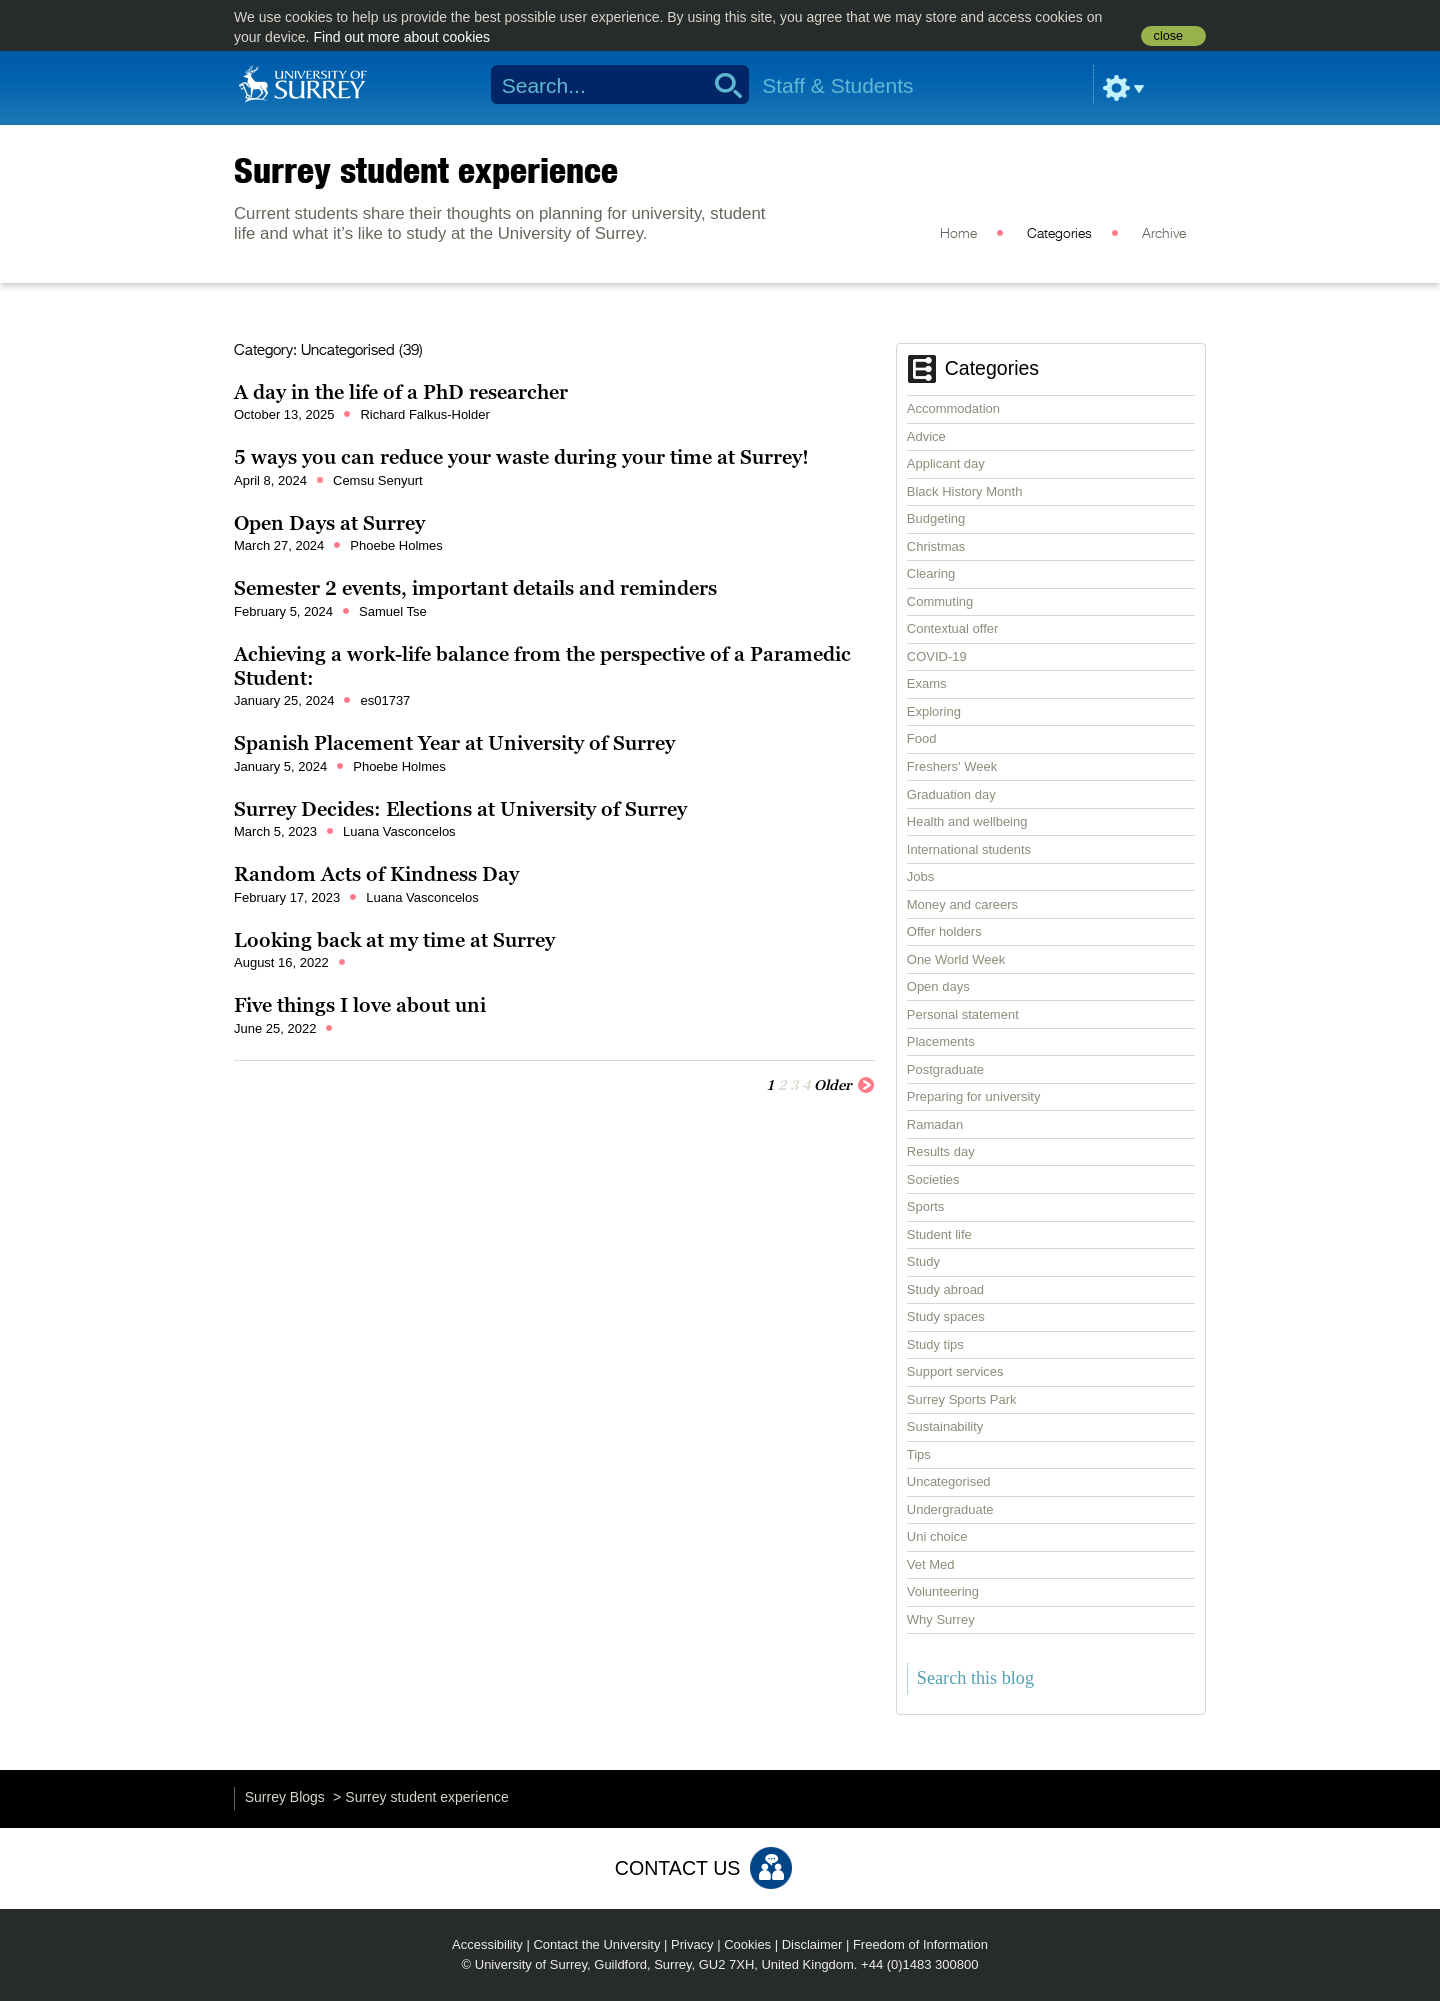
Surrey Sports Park (962, 1399)
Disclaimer (812, 1944)
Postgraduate (945, 1069)
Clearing (931, 573)
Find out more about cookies (401, 37)
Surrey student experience (426, 170)
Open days (938, 986)
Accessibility (487, 1944)
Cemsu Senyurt (378, 480)
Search (721, 85)
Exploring (934, 711)
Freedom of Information (920, 1944)
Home (958, 234)
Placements (941, 1041)
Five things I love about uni (360, 1005)
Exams (927, 683)
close (1168, 36)
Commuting (940, 601)
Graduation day (951, 794)
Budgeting (936, 518)
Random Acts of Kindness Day (376, 874)
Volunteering (943, 1591)
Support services (955, 1371)
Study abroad (945, 1289)
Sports (926, 1206)
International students (969, 849)
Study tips (935, 1344)
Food (922, 738)
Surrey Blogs (285, 1797)
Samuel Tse (393, 611)
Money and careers (962, 904)
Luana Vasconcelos (399, 831)
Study (923, 1261)
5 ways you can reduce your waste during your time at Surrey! (521, 457)
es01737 (385, 700)
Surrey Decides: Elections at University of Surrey (460, 809)
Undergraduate (950, 1509)
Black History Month (965, 491)
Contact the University (596, 1944)
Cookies (747, 1944)
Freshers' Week (952, 766)
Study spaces (946, 1316)
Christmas (936, 546)
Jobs (920, 876)
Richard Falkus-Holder (424, 414)
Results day (941, 1151)
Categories (1059, 234)
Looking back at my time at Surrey (394, 940)
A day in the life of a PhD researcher (401, 392)
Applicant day (946, 463)
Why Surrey (941, 1619)
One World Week (956, 959)
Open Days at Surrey (329, 523)
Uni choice (937, 1536)
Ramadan (935, 1124)
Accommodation (953, 408)
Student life (939, 1234)
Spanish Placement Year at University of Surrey (454, 743)
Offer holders (944, 931)
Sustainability (945, 1426)
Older (844, 1084)
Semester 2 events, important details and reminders (475, 588)
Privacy (692, 1944)
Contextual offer (953, 628)
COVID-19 (937, 656)
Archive (1164, 234)
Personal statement (963, 1014)
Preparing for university (974, 1096)
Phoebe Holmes (396, 545)
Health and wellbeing (967, 821)
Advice (926, 436)
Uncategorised (949, 1481)
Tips (919, 1454)
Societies (933, 1179)
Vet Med (931, 1564)
